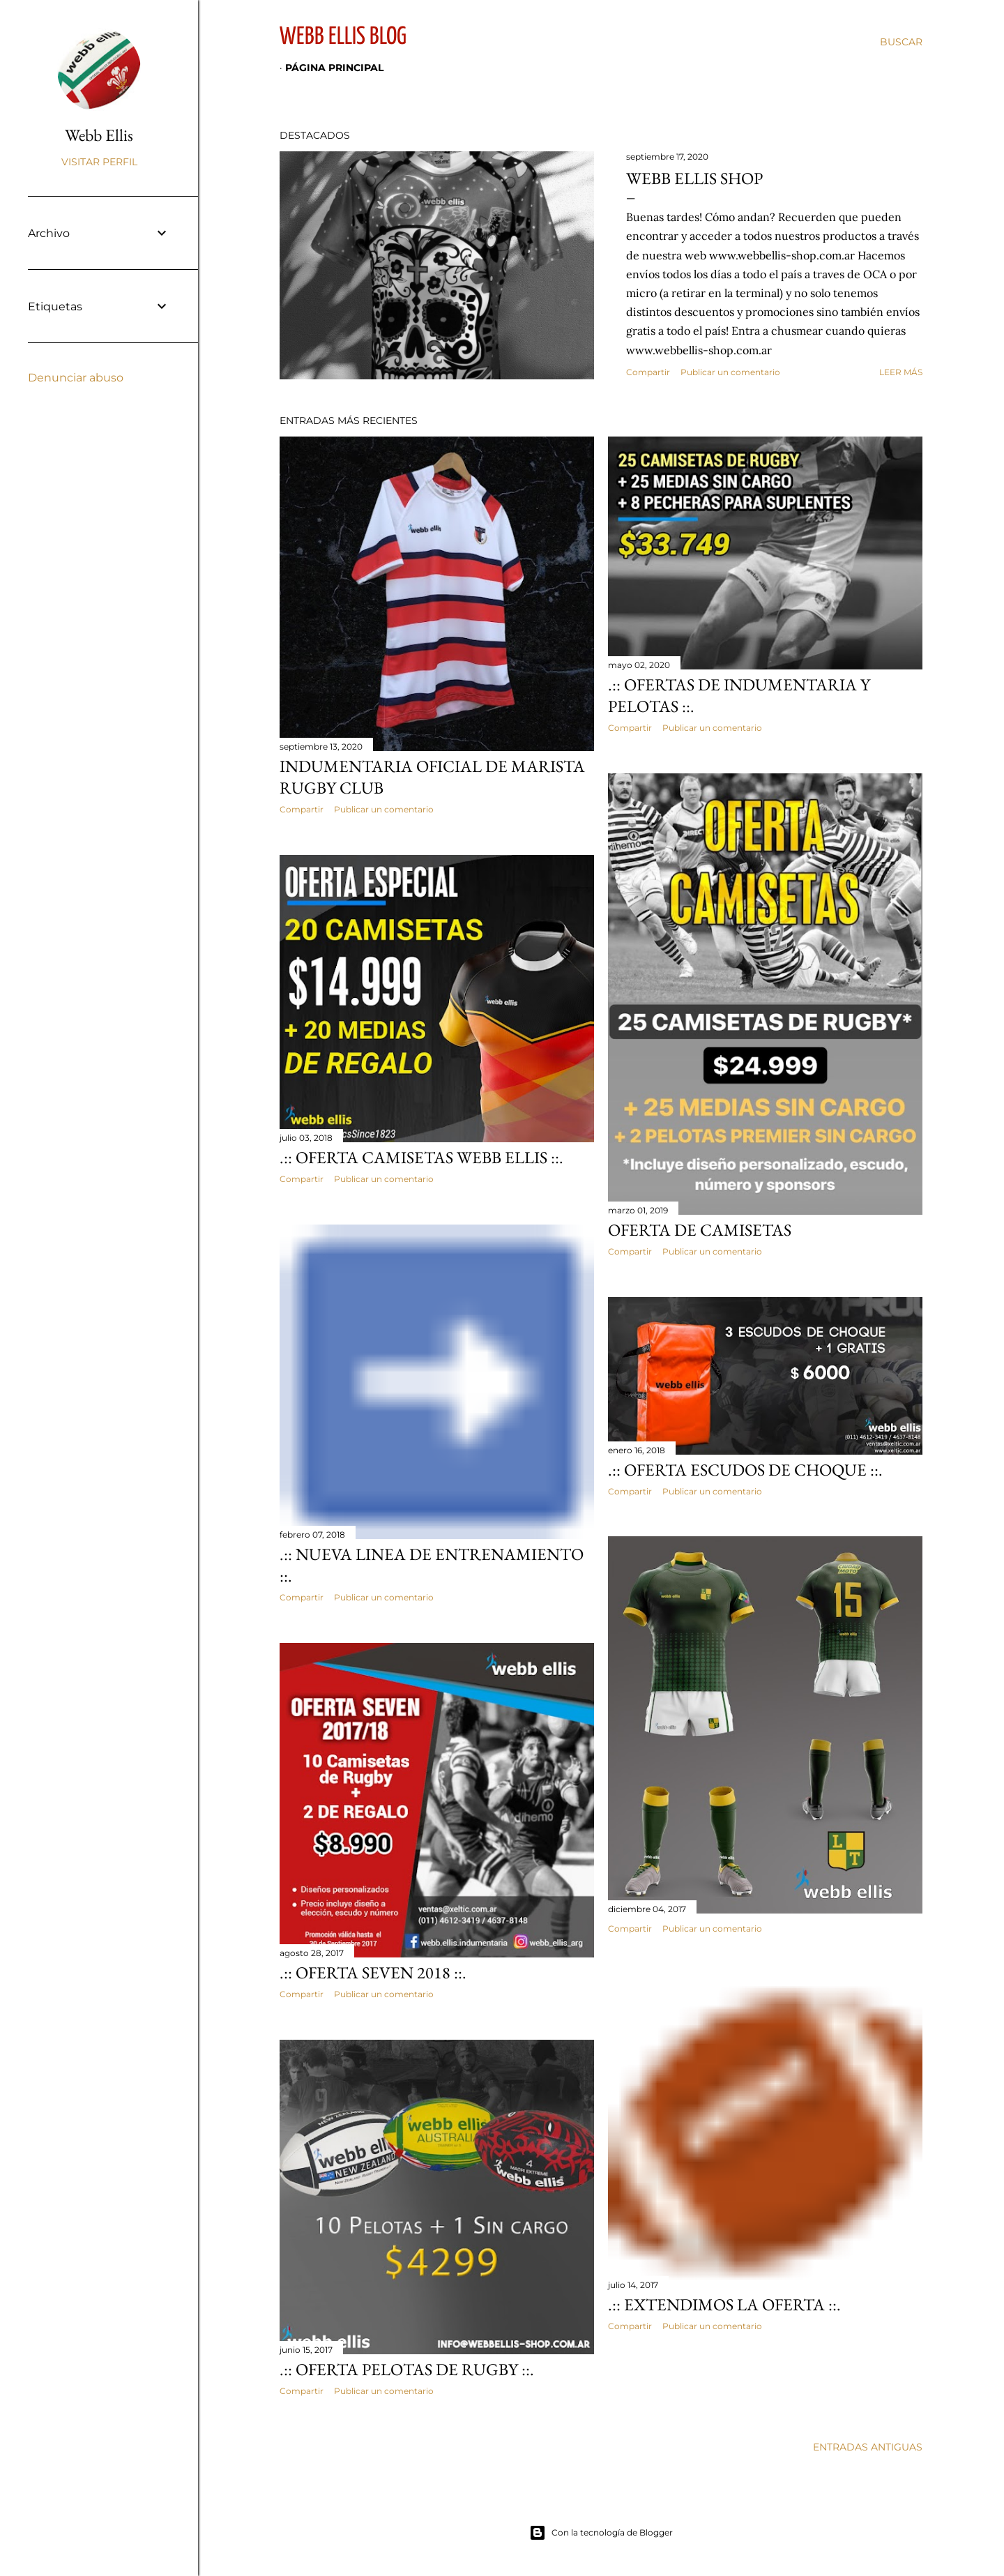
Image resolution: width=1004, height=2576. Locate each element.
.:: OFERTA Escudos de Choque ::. (745, 1469)
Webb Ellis (99, 135)
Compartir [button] (648, 372)
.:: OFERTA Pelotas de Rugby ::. (407, 2369)
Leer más (900, 372)
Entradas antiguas (867, 2447)
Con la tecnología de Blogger (601, 2532)
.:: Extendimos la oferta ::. (724, 2304)
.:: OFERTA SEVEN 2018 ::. (373, 1972)
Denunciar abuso (75, 377)
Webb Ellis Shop (694, 178)
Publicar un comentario (730, 372)
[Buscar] (901, 42)
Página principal (334, 67)
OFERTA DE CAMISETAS (699, 1230)
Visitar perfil (99, 162)
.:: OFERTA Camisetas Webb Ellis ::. (421, 1157)
